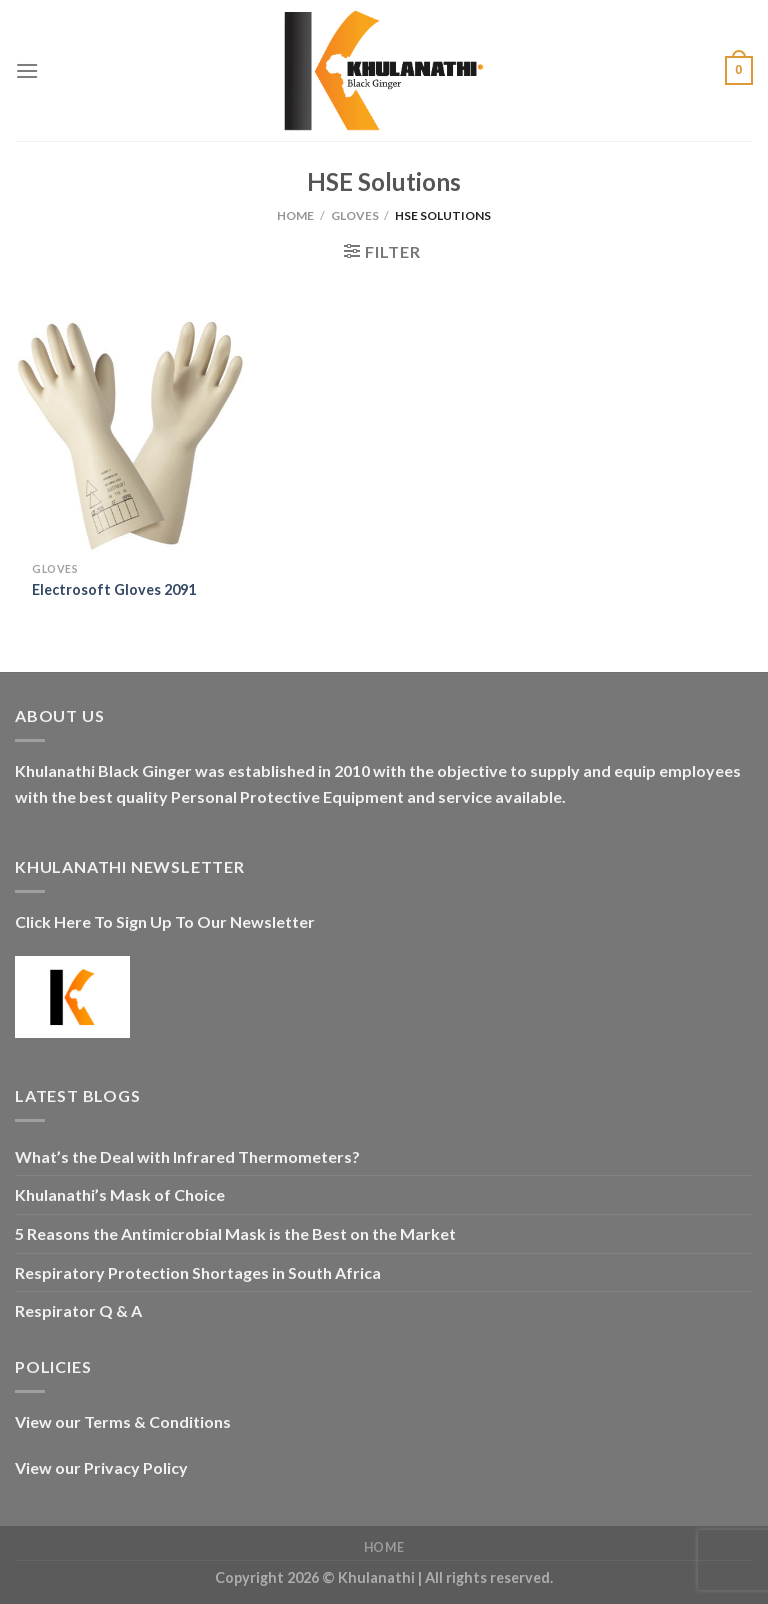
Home (295, 215)
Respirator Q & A (78, 1310)
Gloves (355, 215)
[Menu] (27, 70)
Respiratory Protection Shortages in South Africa (198, 1272)
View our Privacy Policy (101, 1467)
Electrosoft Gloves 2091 (114, 589)
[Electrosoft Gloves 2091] (131, 435)
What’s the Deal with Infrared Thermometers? (187, 1156)
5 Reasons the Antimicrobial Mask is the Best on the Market (235, 1233)
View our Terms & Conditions (123, 1421)
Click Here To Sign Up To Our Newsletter (165, 921)
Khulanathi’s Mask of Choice (120, 1194)
